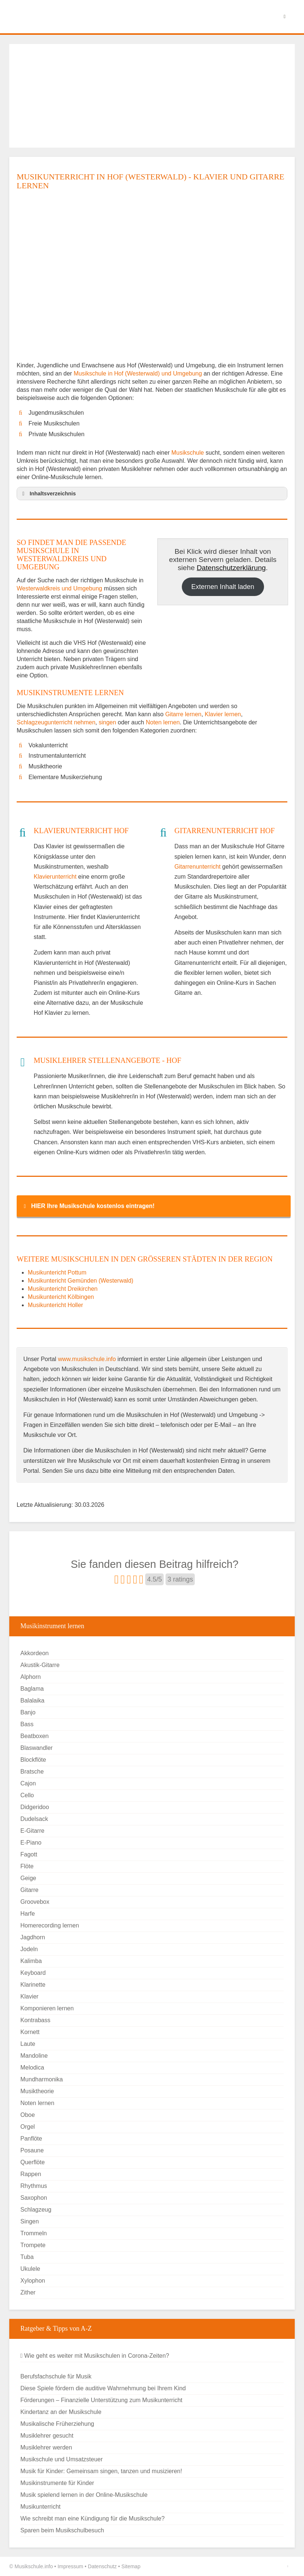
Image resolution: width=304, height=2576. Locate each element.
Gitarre (29, 1890)
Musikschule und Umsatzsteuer (61, 2459)
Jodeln (29, 1949)
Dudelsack (34, 1819)
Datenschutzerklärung (231, 568)
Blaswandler (36, 1748)
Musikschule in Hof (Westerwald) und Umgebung (139, 373)
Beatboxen (34, 1736)
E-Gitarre (32, 1831)
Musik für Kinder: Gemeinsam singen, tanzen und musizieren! (101, 2471)
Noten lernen (163, 722)
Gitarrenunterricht (197, 866)
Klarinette (33, 1984)
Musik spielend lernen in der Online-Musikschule (83, 2495)
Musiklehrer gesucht (46, 2435)
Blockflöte (33, 1760)
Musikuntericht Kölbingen (61, 1297)
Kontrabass (35, 2020)
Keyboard (33, 1973)
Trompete (33, 2245)
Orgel (27, 2127)
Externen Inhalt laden (222, 586)
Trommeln (33, 2233)
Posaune (32, 2150)
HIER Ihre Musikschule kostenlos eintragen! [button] (87, 1206)
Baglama (32, 1689)
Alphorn (30, 1677)
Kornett (30, 2032)
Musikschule (187, 452)
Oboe (27, 2115)
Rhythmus (33, 2186)
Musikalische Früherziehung (57, 2424)
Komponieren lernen (47, 2008)
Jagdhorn (32, 1937)
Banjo (28, 1712)
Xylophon (32, 2280)
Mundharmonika (41, 2079)
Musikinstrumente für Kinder (57, 2483)
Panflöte (31, 2138)
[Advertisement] (152, 96)
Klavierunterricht (55, 876)
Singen (29, 2221)
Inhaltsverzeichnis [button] (48, 493)
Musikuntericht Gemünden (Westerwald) (80, 1280)
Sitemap (130, 2566)
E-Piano (30, 1842)
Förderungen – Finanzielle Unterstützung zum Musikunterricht (101, 2400)
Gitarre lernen (183, 714)
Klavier (29, 1996)
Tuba (27, 2257)
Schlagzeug (35, 2209)
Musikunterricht (40, 2506)
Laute (27, 2044)
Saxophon (33, 2198)
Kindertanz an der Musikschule (60, 2412)
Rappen (30, 2174)
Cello (27, 1795)
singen (107, 722)
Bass (27, 1724)
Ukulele (30, 2269)
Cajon (28, 1783)
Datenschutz (102, 2566)
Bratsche (32, 1771)
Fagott (28, 1854)
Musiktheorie (37, 2091)
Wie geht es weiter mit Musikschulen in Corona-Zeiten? (94, 2356)
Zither (28, 2292)
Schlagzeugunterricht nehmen (56, 722)
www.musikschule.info (87, 1359)
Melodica (32, 2067)
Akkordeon (34, 1653)
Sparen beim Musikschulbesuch (62, 2530)
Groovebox (34, 1902)
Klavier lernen (223, 714)
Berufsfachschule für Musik (55, 2376)
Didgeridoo (34, 1807)
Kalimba (31, 1961)
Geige (28, 1878)
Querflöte (32, 2162)
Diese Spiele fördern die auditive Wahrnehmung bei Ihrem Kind (103, 2388)
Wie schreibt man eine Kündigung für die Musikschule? (92, 2518)
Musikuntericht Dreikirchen (63, 1289)
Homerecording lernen (49, 1925)
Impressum (70, 2566)
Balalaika (32, 1700)
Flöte (27, 1866)
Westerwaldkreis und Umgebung (59, 588)
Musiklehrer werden (46, 2447)
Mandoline (34, 2056)
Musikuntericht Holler (55, 1305)
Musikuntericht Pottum (57, 1272)
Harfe (27, 1913)
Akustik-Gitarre (40, 1665)
